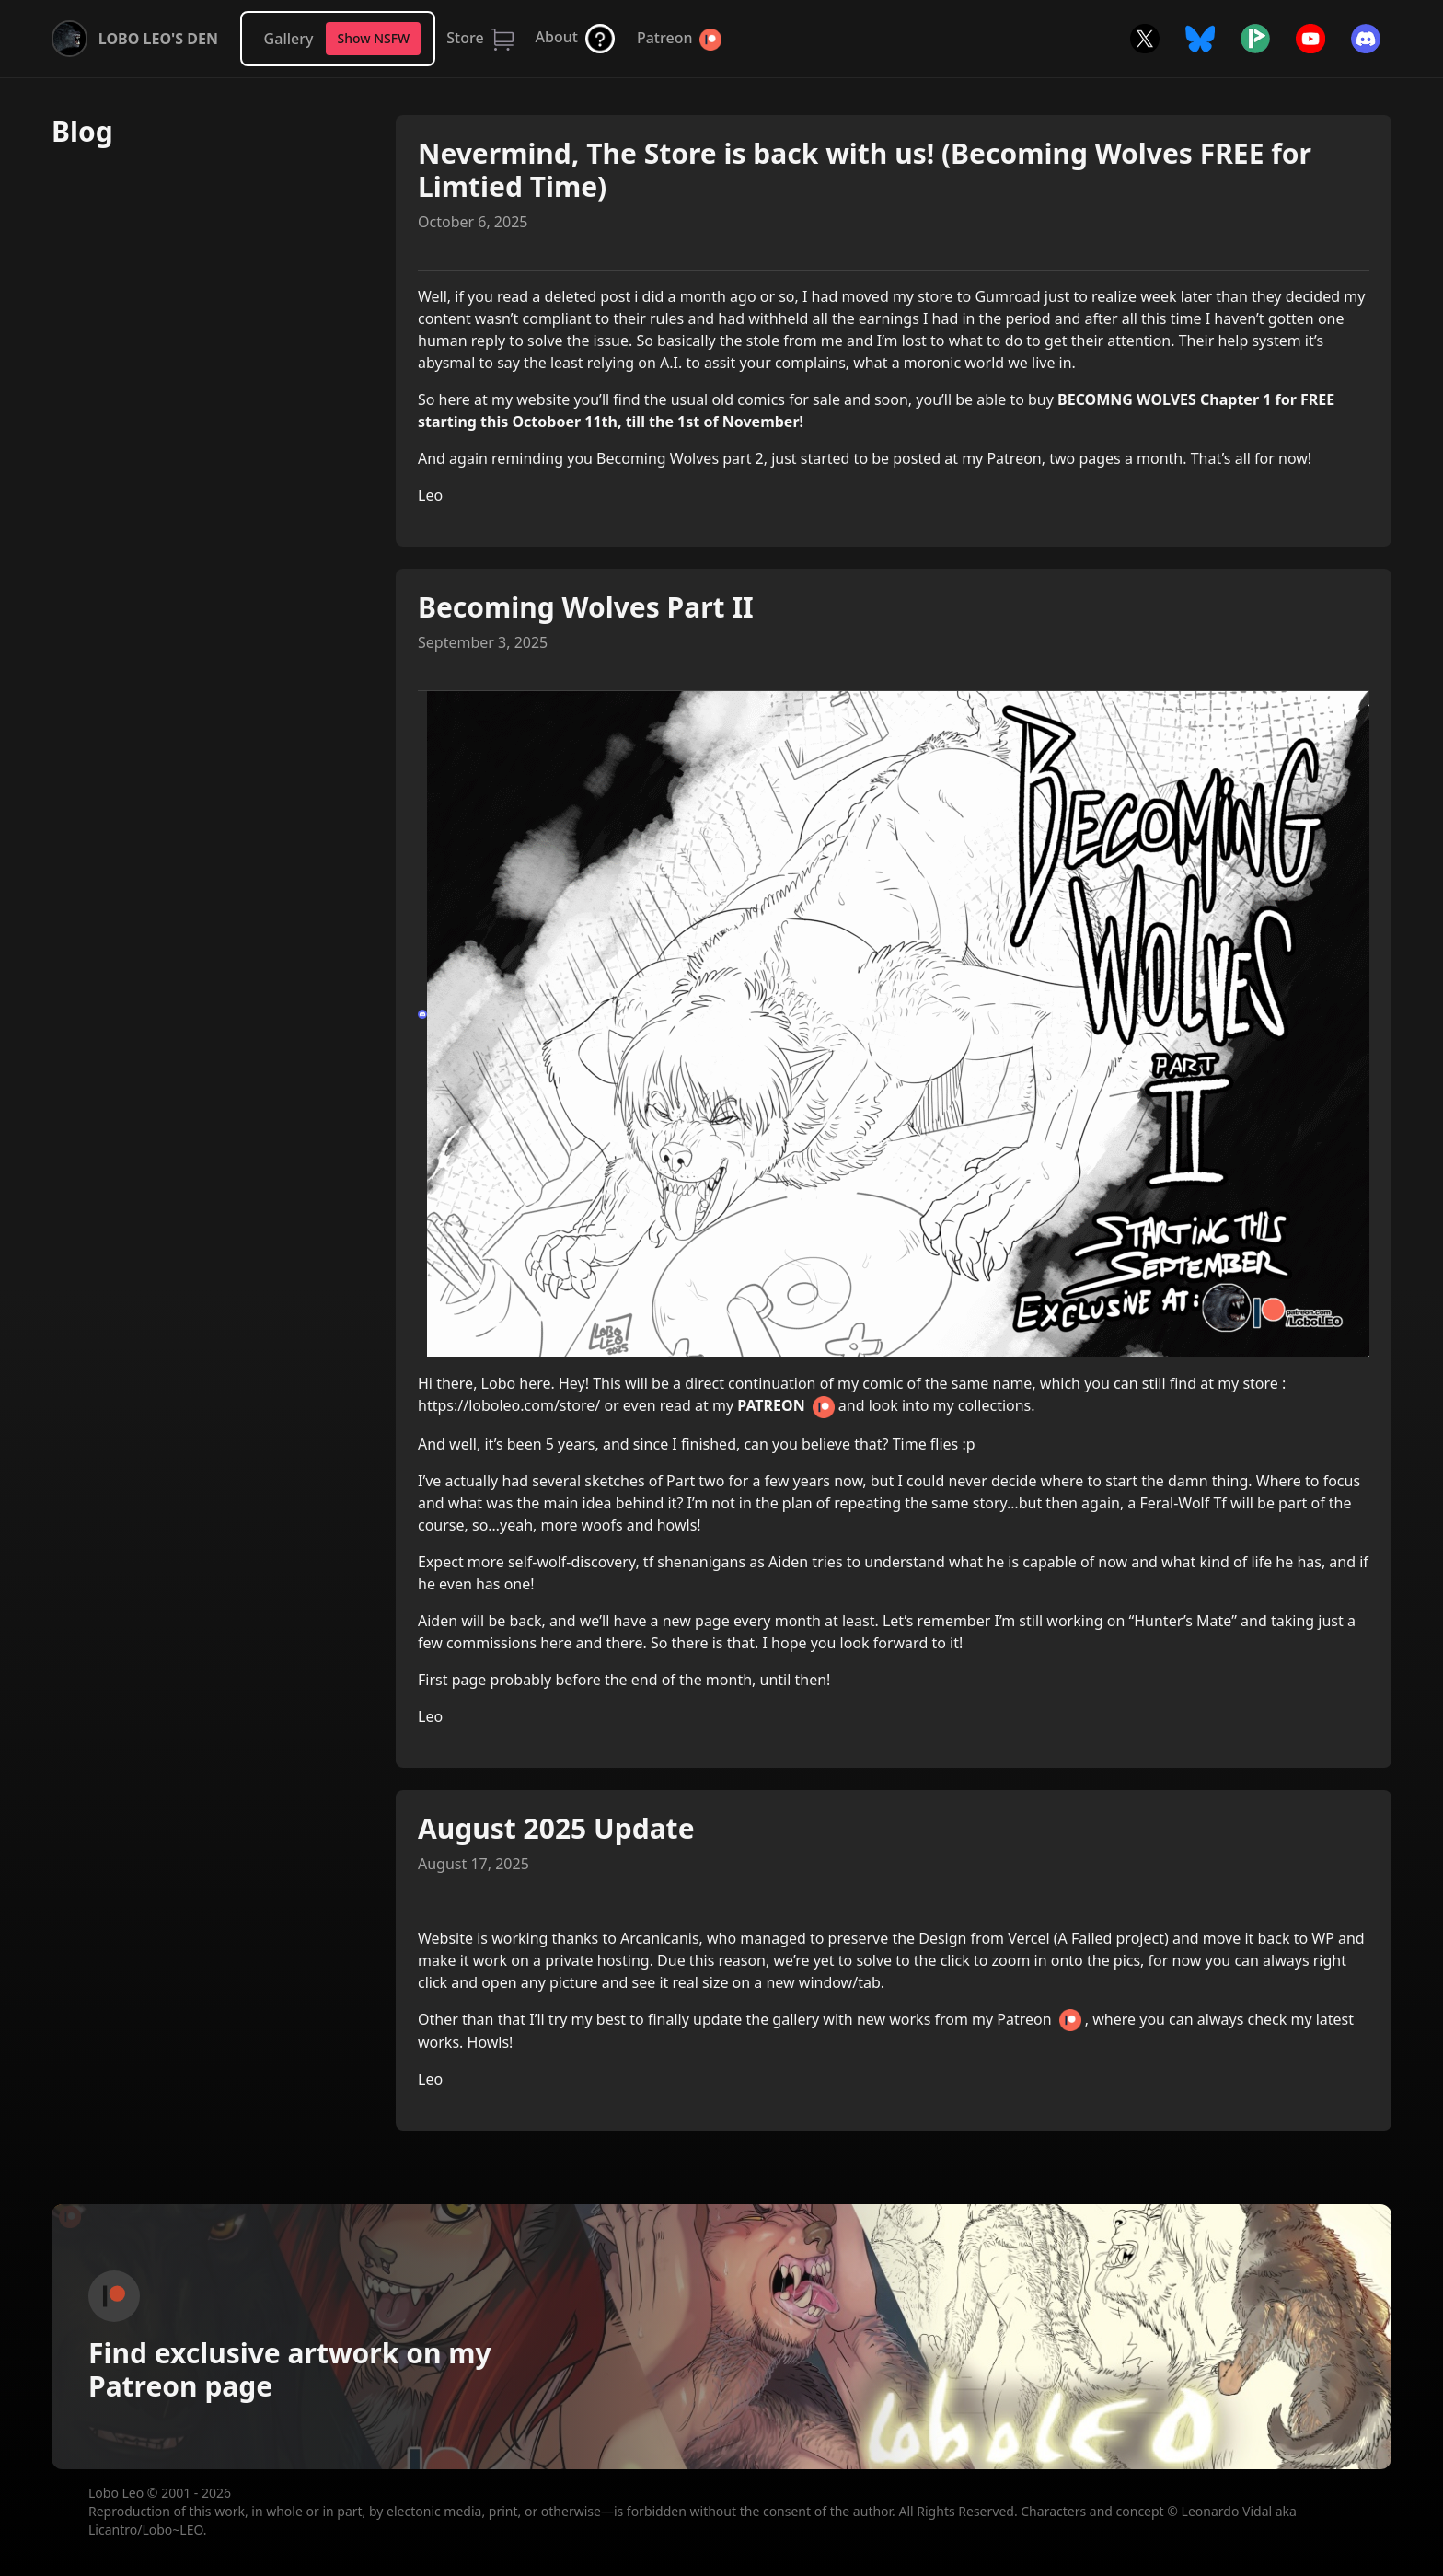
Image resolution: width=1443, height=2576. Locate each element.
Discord (1365, 39)
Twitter (1145, 39)
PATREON (770, 1405)
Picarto (1255, 39)
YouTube (1310, 39)
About (557, 37)
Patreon (664, 38)
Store (464, 38)
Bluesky (1200, 39)
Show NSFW (373, 38)
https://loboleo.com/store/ (509, 1405)
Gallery (289, 39)
